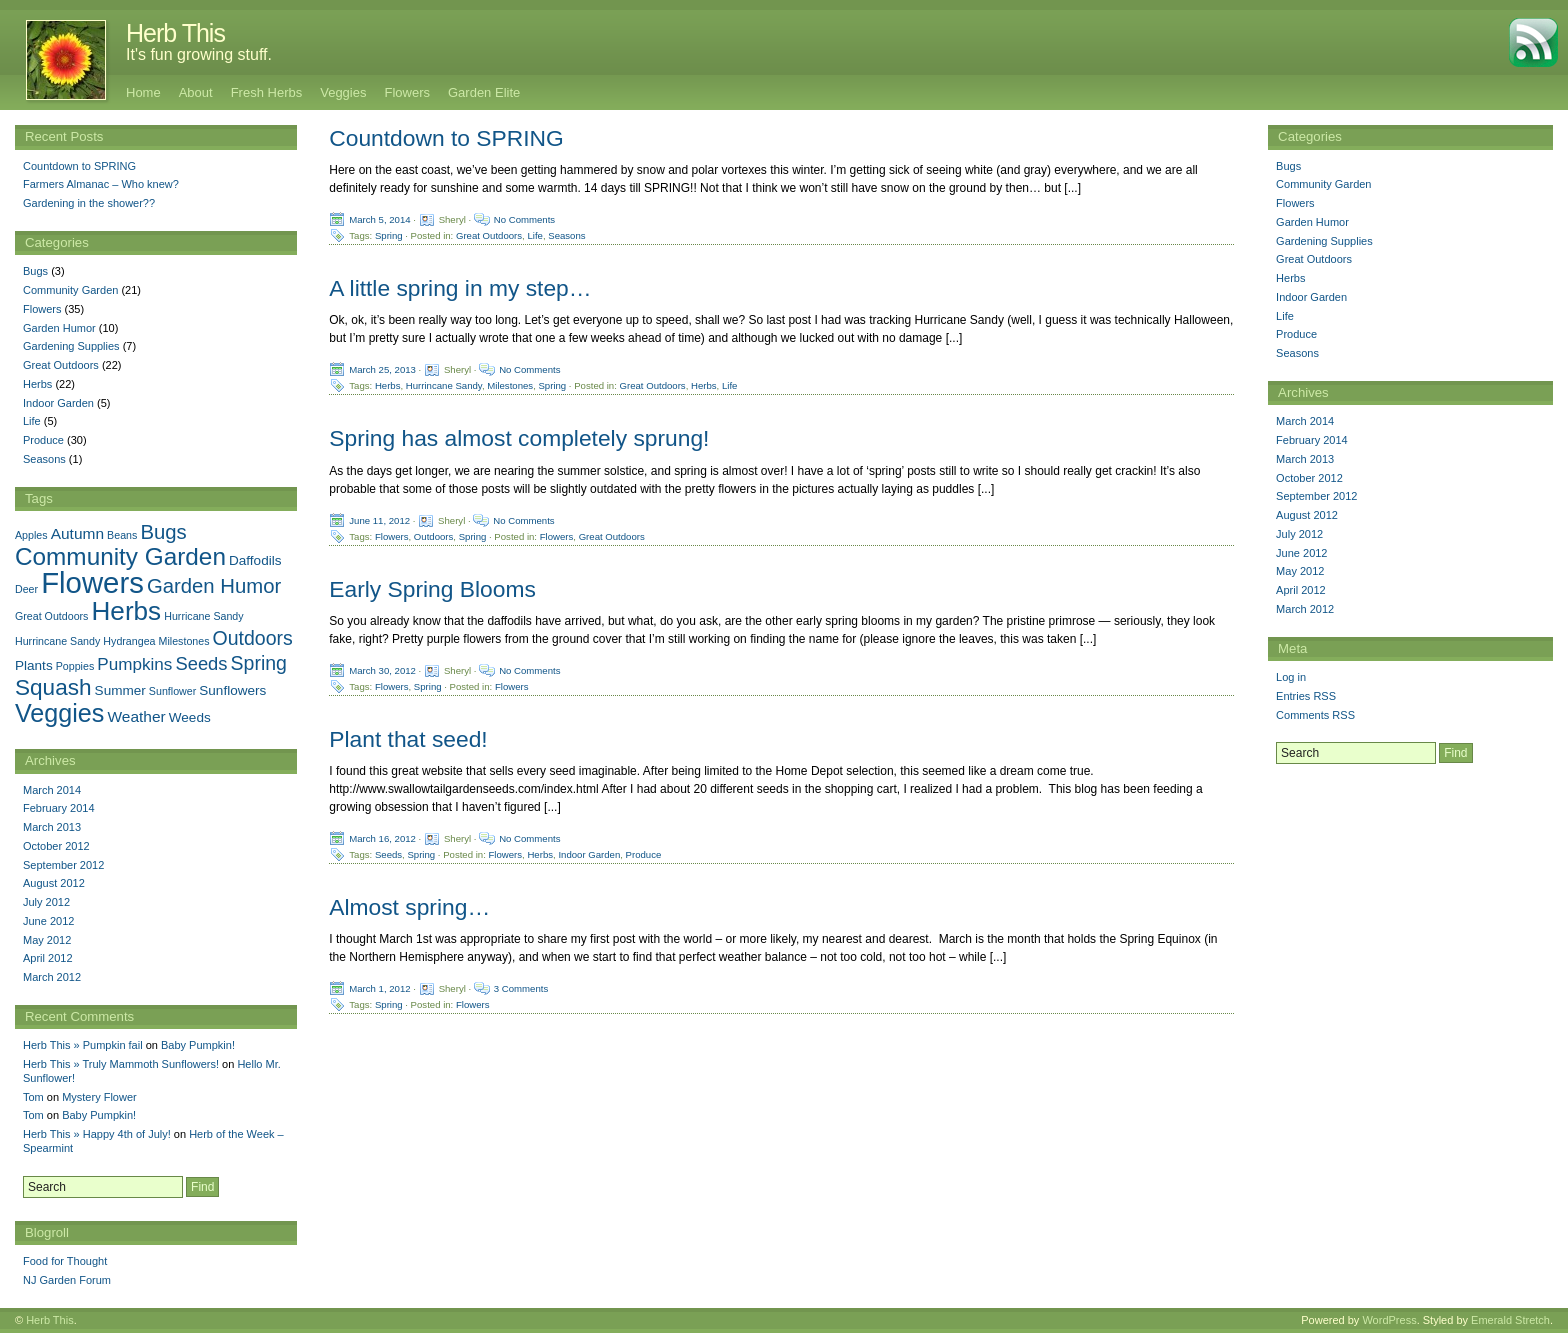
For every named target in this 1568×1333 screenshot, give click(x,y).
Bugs (1288, 166)
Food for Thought (65, 1261)
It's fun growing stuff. (199, 54)
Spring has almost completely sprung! (519, 438)
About (196, 92)
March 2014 (1305, 421)
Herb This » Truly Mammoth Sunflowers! (121, 1064)
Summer (120, 690)
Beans (122, 535)
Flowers (407, 92)
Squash (53, 687)
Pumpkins (134, 664)
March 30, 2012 (382, 669)
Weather (136, 716)
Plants (34, 665)
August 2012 (1307, 515)
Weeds (190, 717)
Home (143, 92)
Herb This (175, 33)
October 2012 (1309, 478)
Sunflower (172, 691)
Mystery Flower (99, 1097)
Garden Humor (1312, 222)
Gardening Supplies (1324, 241)
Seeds (388, 854)
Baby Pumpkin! (198, 1045)
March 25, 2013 (382, 369)
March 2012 (1305, 609)
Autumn (77, 533)
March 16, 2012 (382, 838)
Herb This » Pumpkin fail (83, 1045)
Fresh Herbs (267, 92)
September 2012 (1316, 496)
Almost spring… (409, 907)
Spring (389, 235)
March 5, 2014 (379, 219)
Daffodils (255, 560)
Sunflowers (232, 690)
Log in (1291, 677)
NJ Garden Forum (67, 1280)
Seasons (566, 235)
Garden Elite (484, 92)
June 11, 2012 (379, 519)
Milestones (510, 385)
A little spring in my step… (460, 288)
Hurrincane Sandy (444, 385)
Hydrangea (129, 641)
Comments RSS (1315, 715)
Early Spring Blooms (432, 589)
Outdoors (433, 535)
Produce (644, 854)
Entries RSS (1306, 696)
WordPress (1389, 1320)
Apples (31, 535)
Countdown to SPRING (446, 138)
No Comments (524, 219)
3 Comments (521, 988)
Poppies (75, 666)
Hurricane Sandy (203, 616)
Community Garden (1323, 184)
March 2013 (1305, 459)
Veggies (343, 92)
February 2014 (1312, 440)
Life (534, 235)
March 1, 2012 (379, 988)
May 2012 (1300, 571)
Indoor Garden (589, 854)
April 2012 (1301, 590)
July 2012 (1299, 534)
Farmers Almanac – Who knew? (101, 184)
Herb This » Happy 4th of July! (97, 1134)
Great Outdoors (489, 235)
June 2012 (1301, 553)
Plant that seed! (408, 739)
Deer (26, 589)
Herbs (388, 385)
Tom (33, 1097)
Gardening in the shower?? (89, 203)
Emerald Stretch (1510, 1320)
